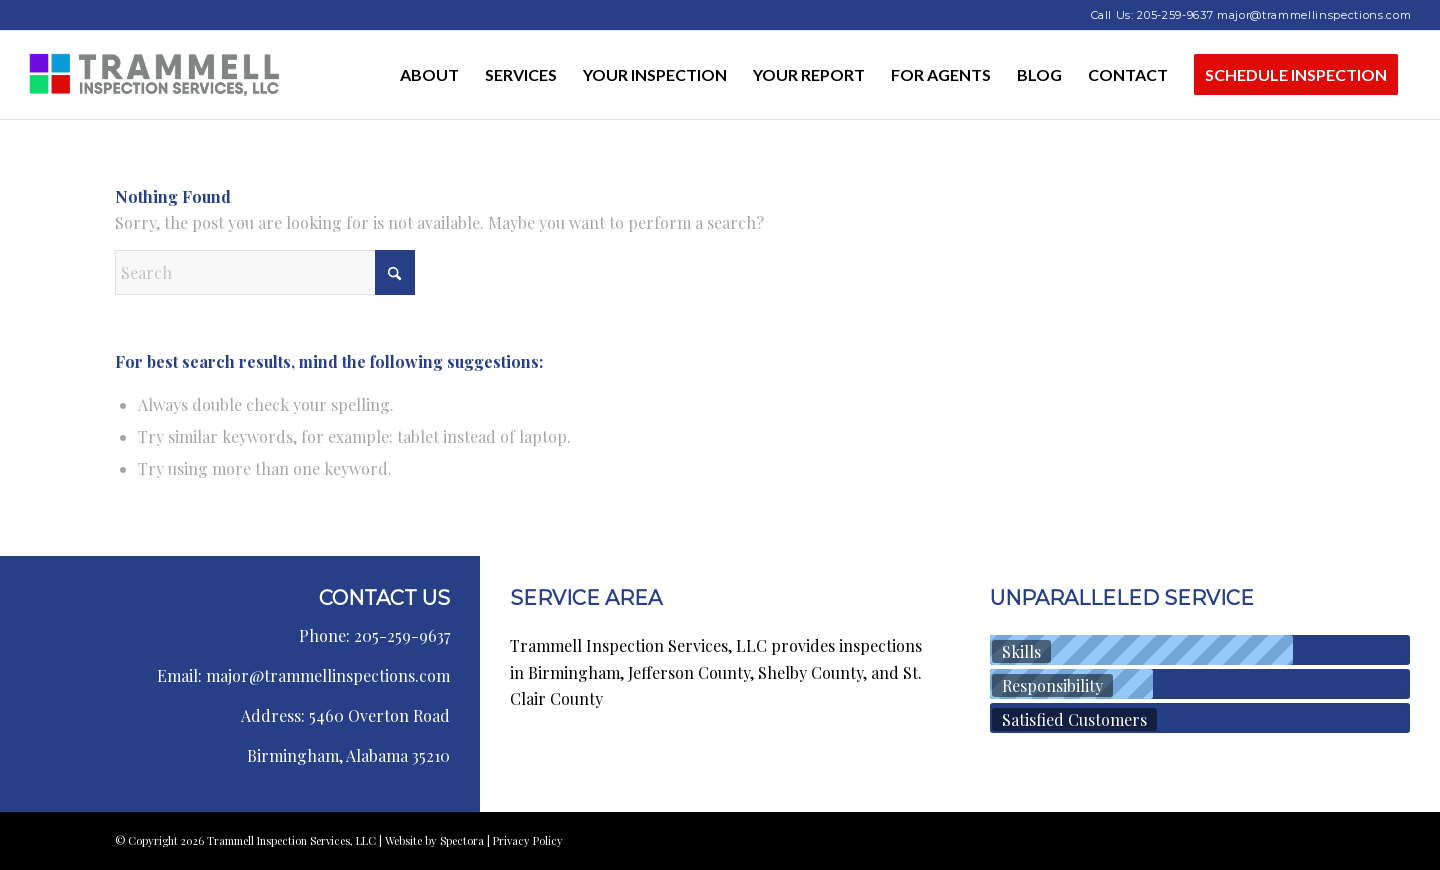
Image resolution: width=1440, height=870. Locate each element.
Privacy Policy (528, 840)
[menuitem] (429, 75)
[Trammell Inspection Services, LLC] (155, 75)
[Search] (265, 272)
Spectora (463, 840)
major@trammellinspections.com (1314, 15)
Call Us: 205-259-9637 (1152, 15)
